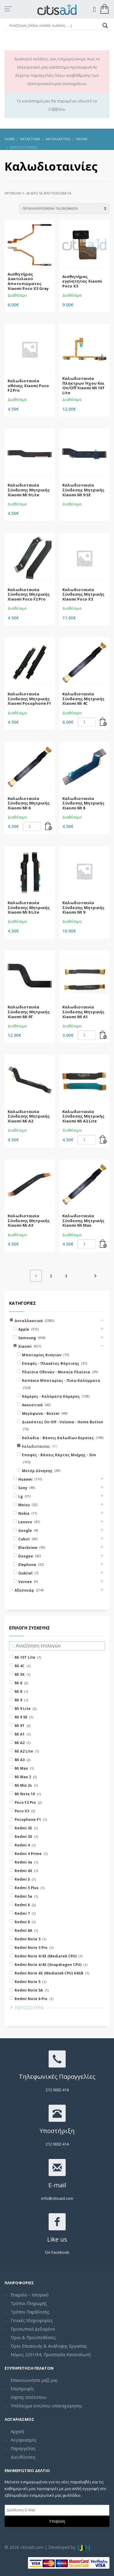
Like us (57, 2239)
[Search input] (54, 25)
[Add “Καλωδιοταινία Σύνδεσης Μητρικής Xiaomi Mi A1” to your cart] (103, 1035)
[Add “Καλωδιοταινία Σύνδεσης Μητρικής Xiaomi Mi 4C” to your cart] (103, 722)
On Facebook (57, 2252)
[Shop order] (64, 208)
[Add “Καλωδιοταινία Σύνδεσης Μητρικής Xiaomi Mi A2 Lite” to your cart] (103, 1139)
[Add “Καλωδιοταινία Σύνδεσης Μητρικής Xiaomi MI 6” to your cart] (49, 826)
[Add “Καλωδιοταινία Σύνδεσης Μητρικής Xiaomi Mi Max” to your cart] (103, 1244)
